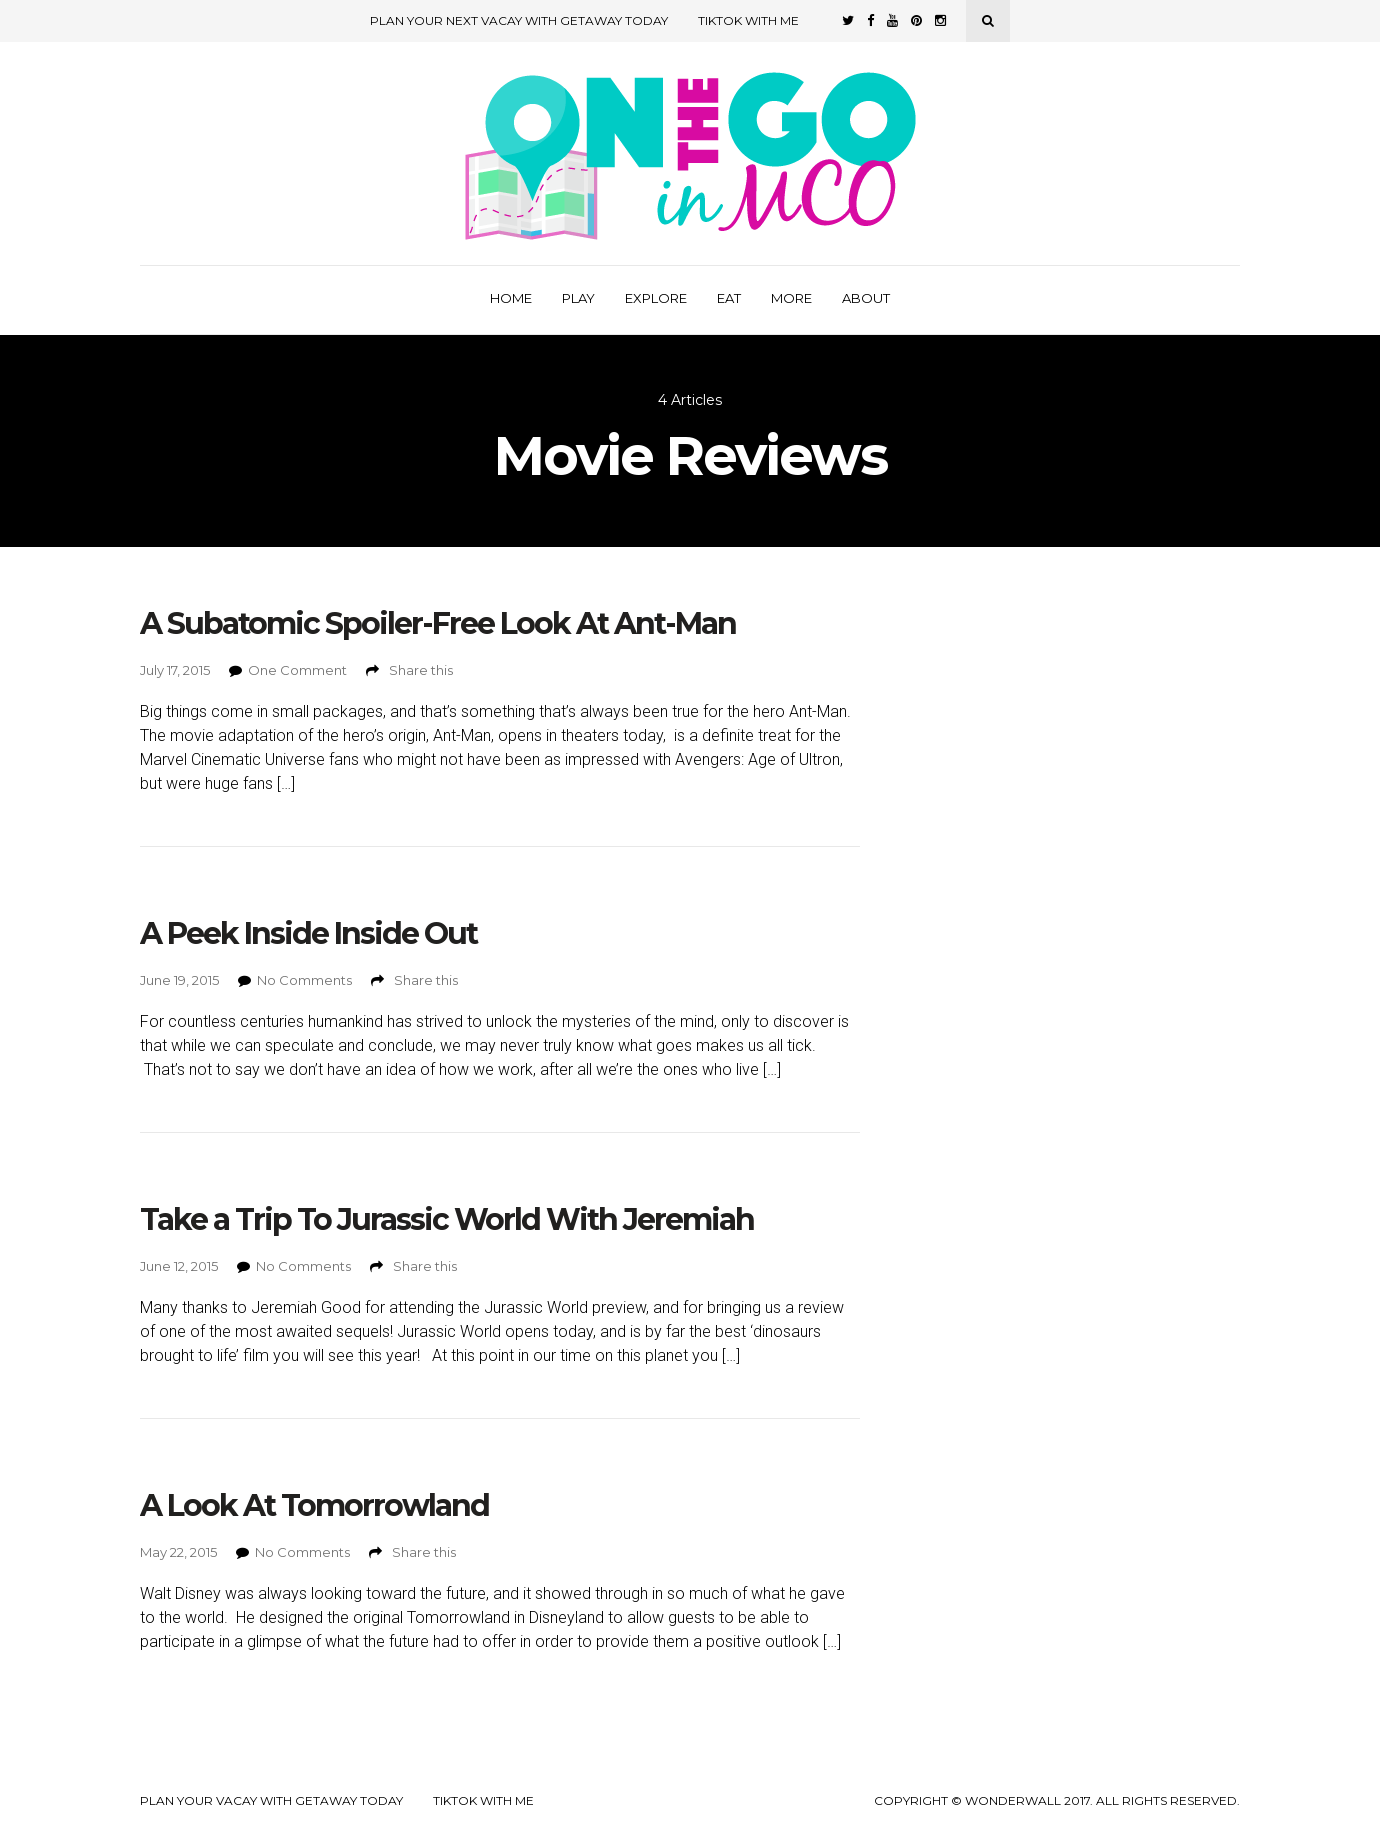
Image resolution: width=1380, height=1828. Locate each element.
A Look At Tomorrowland (314, 1505)
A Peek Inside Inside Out (308, 933)
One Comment (297, 670)
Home (511, 298)
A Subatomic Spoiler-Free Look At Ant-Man (438, 623)
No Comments (304, 980)
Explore (656, 298)
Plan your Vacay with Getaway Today (271, 1801)
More (791, 298)
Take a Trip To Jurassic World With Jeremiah (447, 1219)
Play (578, 298)
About (866, 298)
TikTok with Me (748, 20)
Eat (729, 298)
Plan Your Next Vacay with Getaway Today (519, 20)
